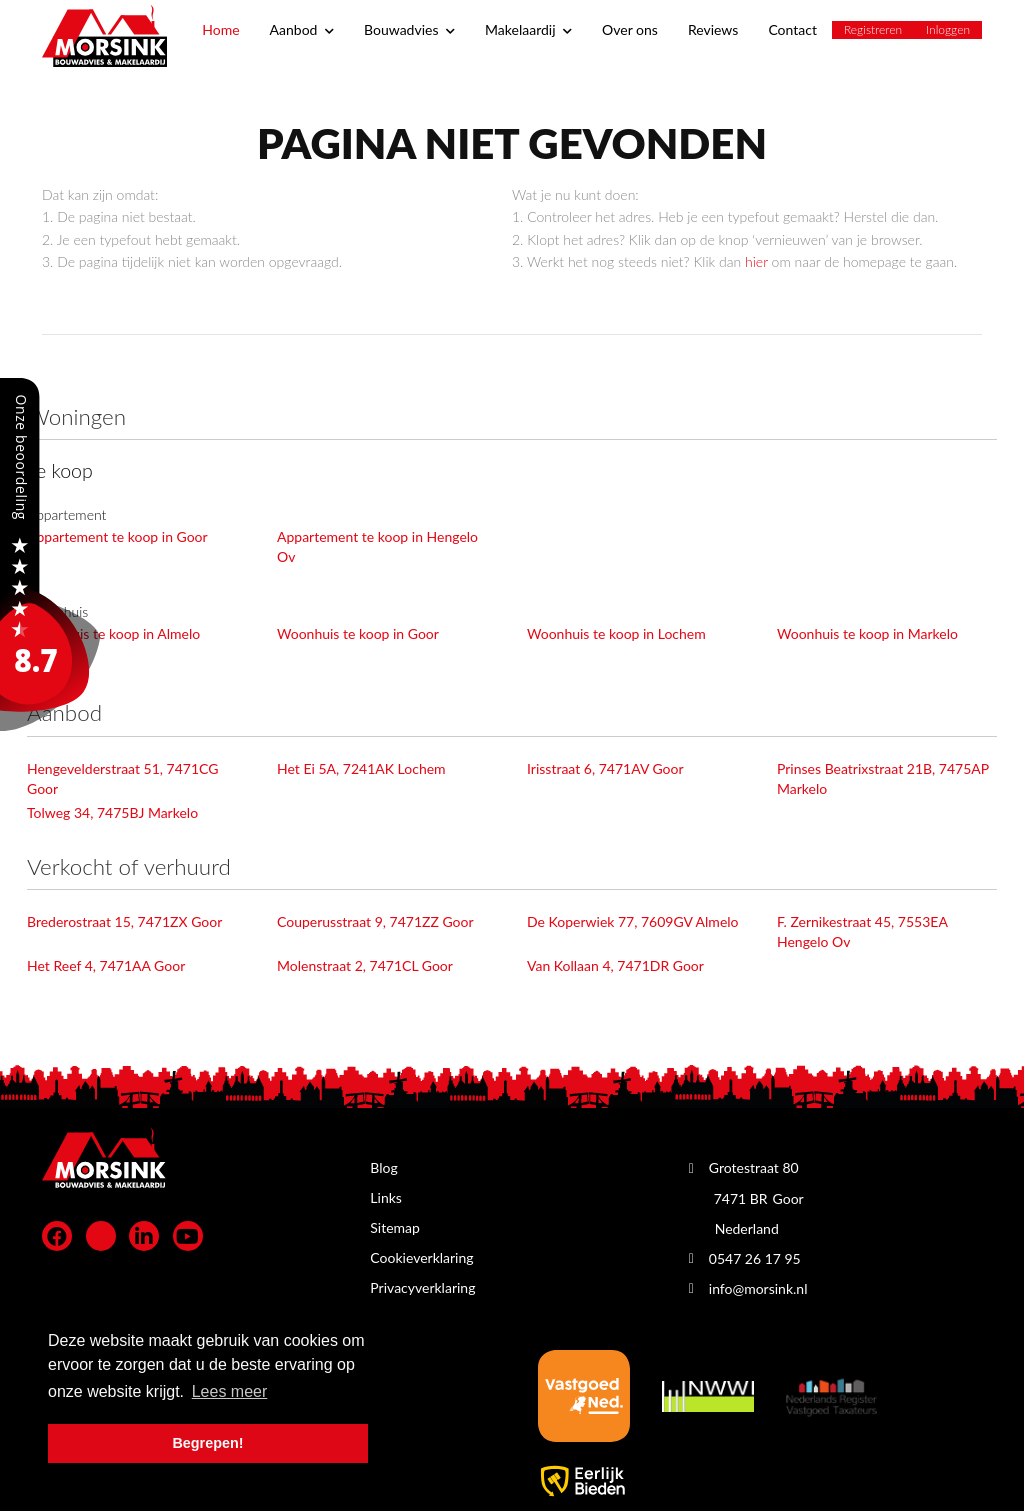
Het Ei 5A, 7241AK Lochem (361, 768)
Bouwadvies (409, 29)
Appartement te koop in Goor (117, 536)
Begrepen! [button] (207, 1443)
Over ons (630, 29)
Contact (792, 29)
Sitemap (395, 1227)
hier (756, 261)
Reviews (713, 29)
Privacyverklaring (422, 1287)
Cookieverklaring (421, 1257)
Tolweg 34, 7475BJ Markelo (112, 812)
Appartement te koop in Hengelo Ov (377, 546)
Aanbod (302, 29)
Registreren (873, 29)
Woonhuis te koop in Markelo (867, 633)
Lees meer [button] (230, 1391)
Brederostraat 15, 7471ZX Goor (124, 921)
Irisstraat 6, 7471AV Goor (605, 768)
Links (386, 1197)
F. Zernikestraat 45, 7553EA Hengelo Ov (862, 931)
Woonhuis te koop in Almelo (113, 633)
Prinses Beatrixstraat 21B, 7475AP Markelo (883, 778)
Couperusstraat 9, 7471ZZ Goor (375, 921)
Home (220, 29)
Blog (383, 1167)
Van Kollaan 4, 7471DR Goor (615, 965)
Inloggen (948, 29)
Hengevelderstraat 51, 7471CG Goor (122, 778)
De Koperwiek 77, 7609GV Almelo (633, 921)
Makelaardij (528, 29)
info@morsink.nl (758, 1288)
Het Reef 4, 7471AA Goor (106, 965)
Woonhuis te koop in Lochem (616, 633)
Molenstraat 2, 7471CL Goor (365, 965)
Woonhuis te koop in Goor (358, 633)
